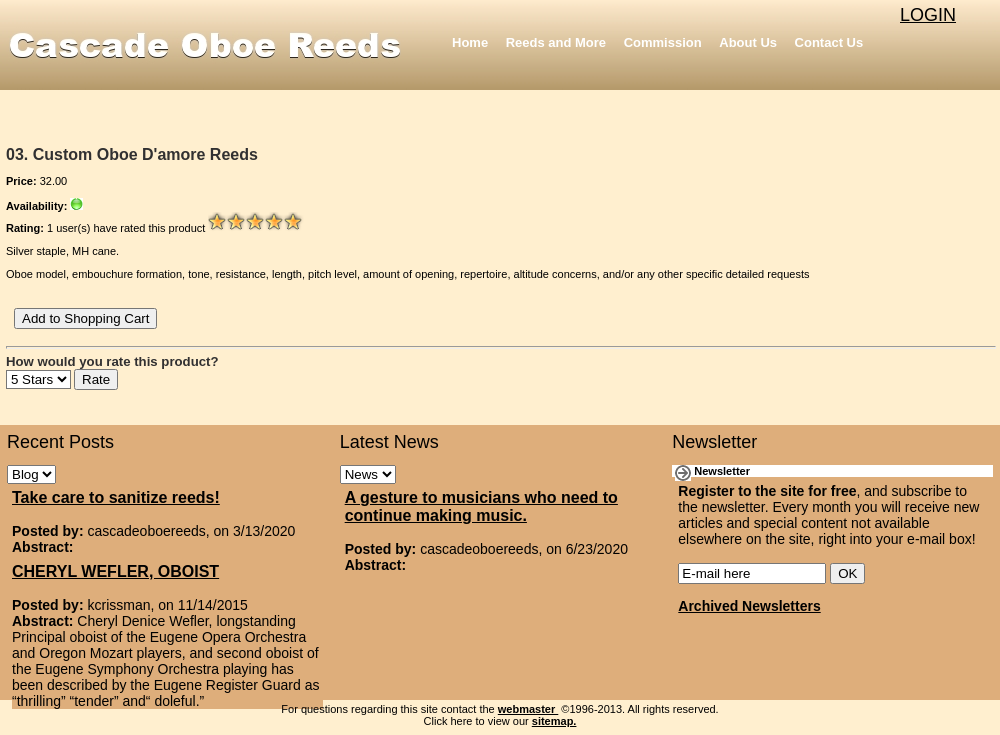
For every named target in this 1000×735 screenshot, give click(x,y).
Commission (663, 42)
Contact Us (829, 42)
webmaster (528, 709)
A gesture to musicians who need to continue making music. (481, 506)
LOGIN (928, 15)
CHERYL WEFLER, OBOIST (115, 571)
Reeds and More (556, 42)
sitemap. (554, 721)
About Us (748, 42)
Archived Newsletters (749, 606)
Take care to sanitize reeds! (116, 497)
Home (470, 42)
